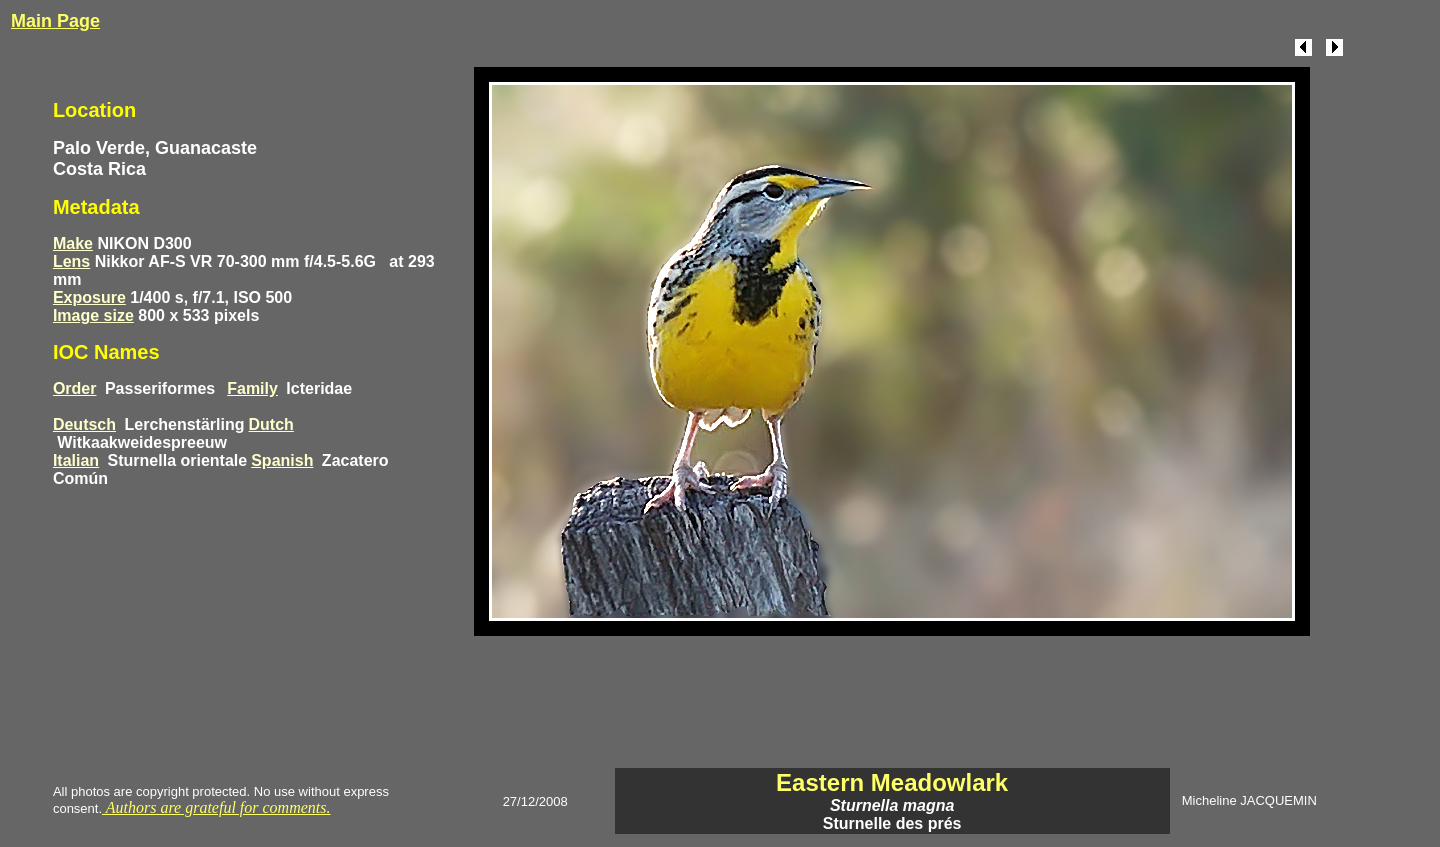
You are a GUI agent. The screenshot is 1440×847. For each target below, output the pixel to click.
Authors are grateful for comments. (216, 807)
